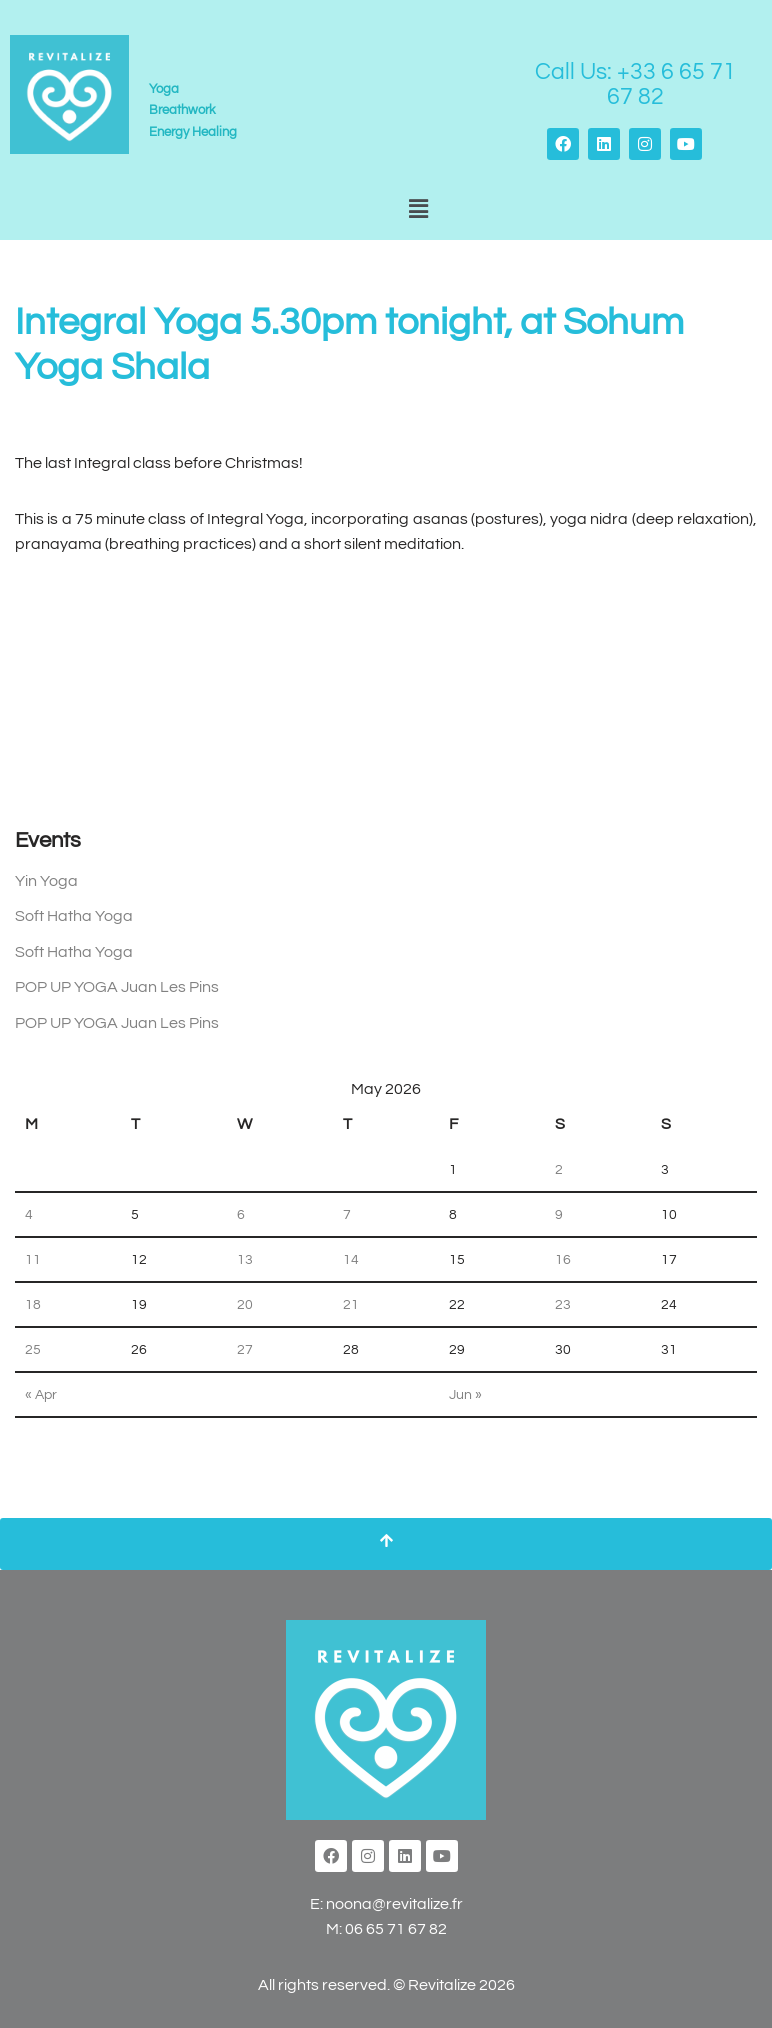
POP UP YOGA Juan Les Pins (117, 987)
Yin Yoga (46, 881)
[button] (418, 210)
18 (33, 1304)
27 (245, 1349)
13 (245, 1259)
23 (563, 1304)
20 (245, 1304)
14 (351, 1259)
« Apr (41, 1394)
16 (563, 1259)
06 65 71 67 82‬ (396, 1929)
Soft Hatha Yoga (74, 916)
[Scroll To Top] (386, 1544)
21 (351, 1304)
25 (33, 1349)
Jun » (465, 1394)
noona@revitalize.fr (394, 1904)
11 (33, 1259)
